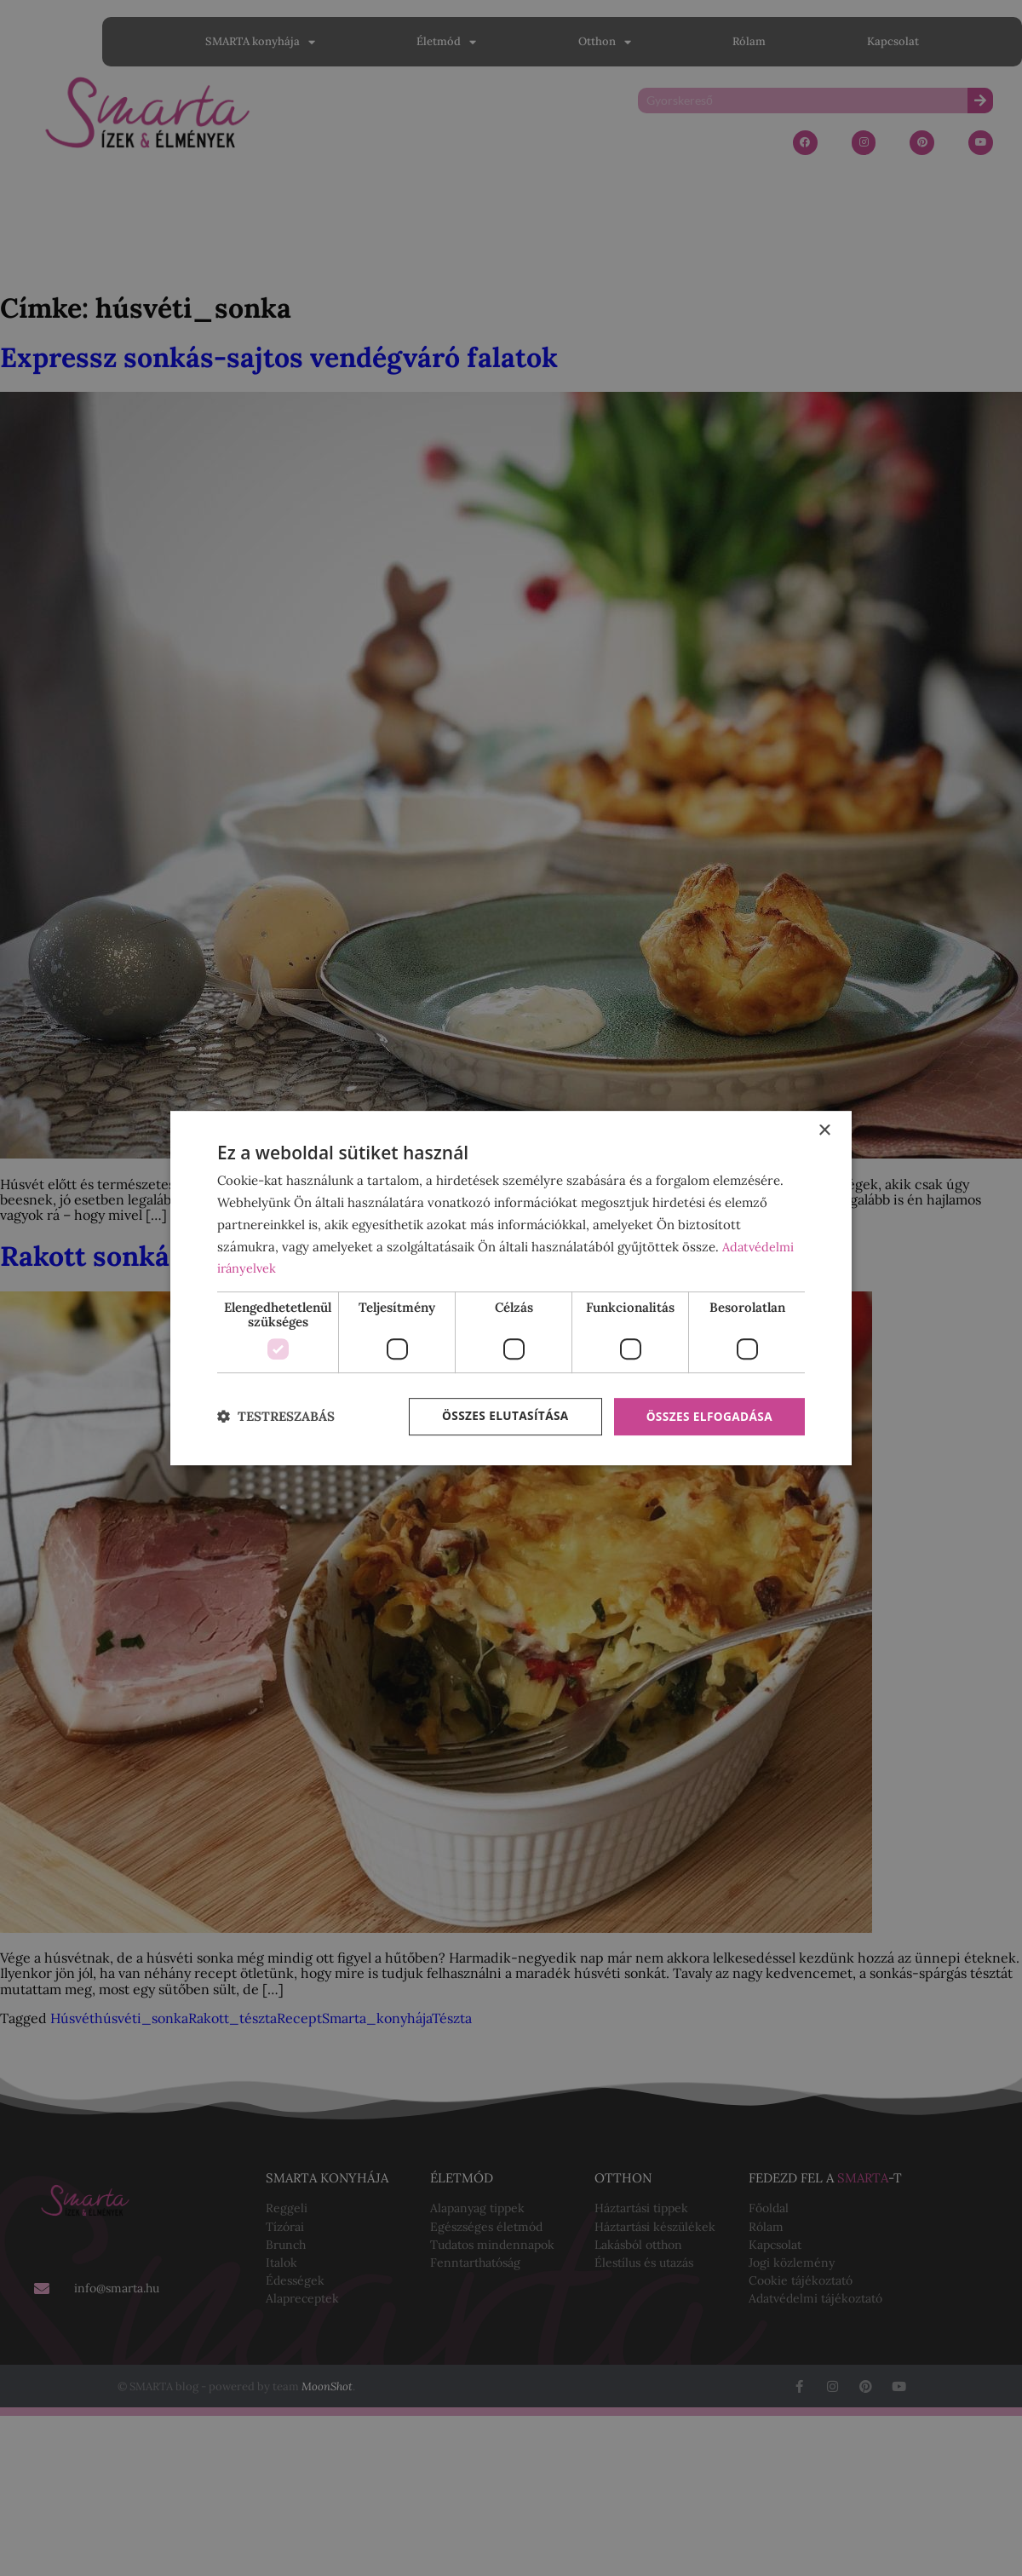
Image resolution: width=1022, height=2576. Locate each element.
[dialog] (511, 1288)
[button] (276, 1417)
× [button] (824, 1130)
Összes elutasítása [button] (500, 1416)
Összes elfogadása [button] (707, 1416)
